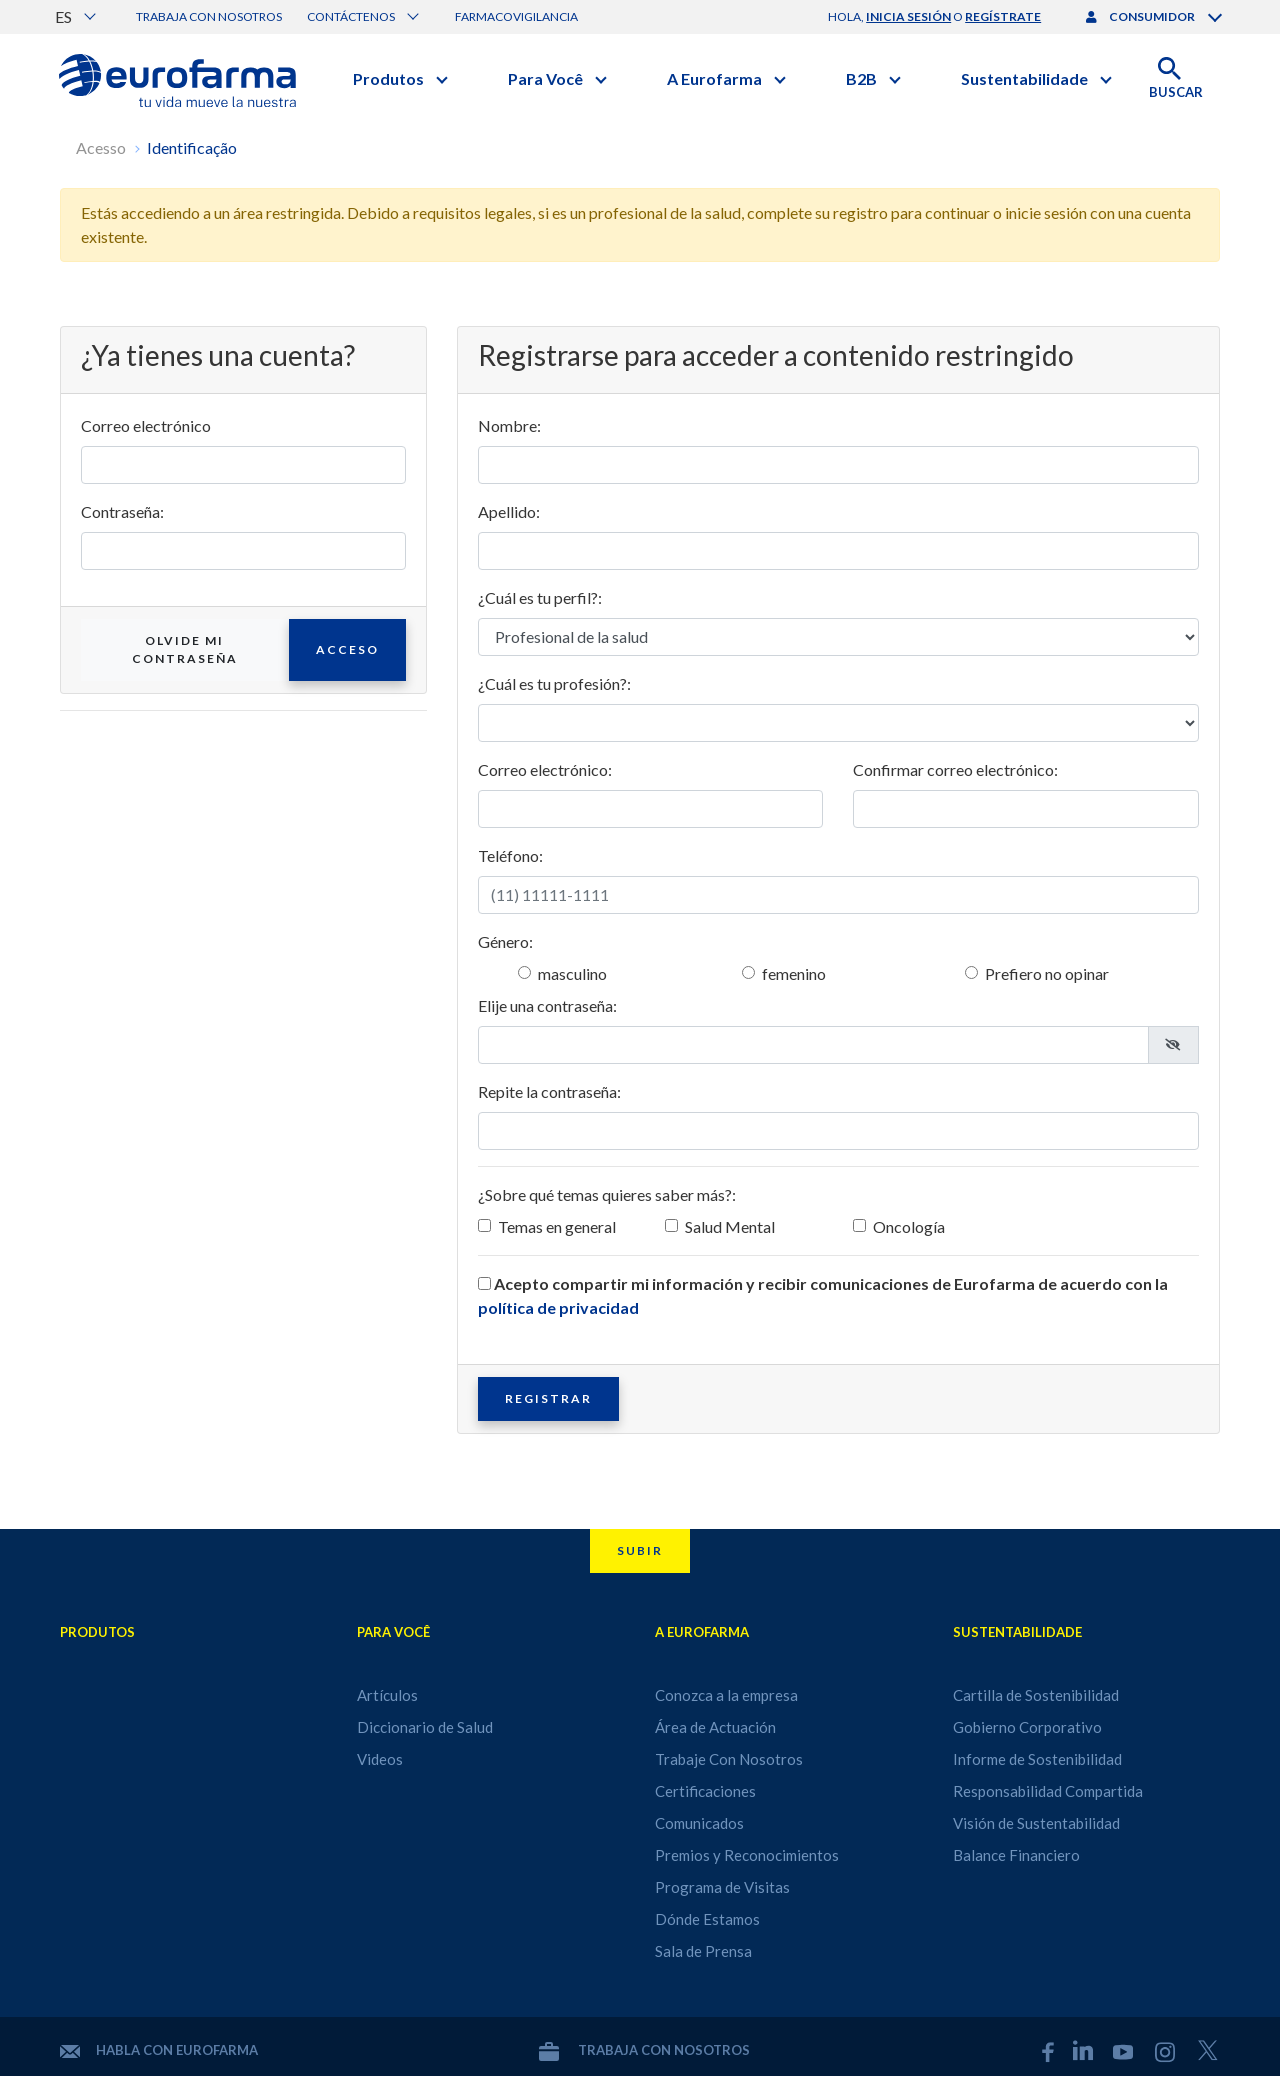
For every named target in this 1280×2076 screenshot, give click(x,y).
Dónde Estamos (707, 1919)
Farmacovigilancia (516, 16)
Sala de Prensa (703, 1951)
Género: (505, 941)
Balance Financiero (1016, 1855)
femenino (794, 973)
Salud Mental (730, 1226)
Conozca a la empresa (726, 1695)
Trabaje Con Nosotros (729, 1759)
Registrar (548, 1398)
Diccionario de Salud (425, 1727)
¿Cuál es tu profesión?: (554, 683)
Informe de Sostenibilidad (1037, 1759)
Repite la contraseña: (549, 1091)
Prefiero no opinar (1047, 973)
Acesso (101, 147)
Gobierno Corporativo (1027, 1727)
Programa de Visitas (722, 1887)
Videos (380, 1759)
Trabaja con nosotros (209, 16)
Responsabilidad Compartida (1048, 1791)
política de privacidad (558, 1307)
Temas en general (557, 1226)
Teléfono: (510, 855)
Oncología (909, 1226)
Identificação (192, 147)
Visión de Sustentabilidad (1036, 1823)
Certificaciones (705, 1791)
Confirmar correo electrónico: (955, 769)
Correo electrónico (146, 425)
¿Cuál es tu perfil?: (540, 597)
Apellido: (509, 511)
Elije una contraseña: (547, 1005)
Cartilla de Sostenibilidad (1036, 1695)
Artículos (387, 1695)
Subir (640, 1550)
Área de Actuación (715, 1727)
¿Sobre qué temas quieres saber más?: (607, 1194)
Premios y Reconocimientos (747, 1855)
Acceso (347, 649)
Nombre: (509, 425)
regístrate (1003, 16)
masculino (572, 973)
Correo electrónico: (545, 769)
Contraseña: (122, 511)
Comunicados (699, 1823)
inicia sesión (908, 16)
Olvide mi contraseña (185, 649)
